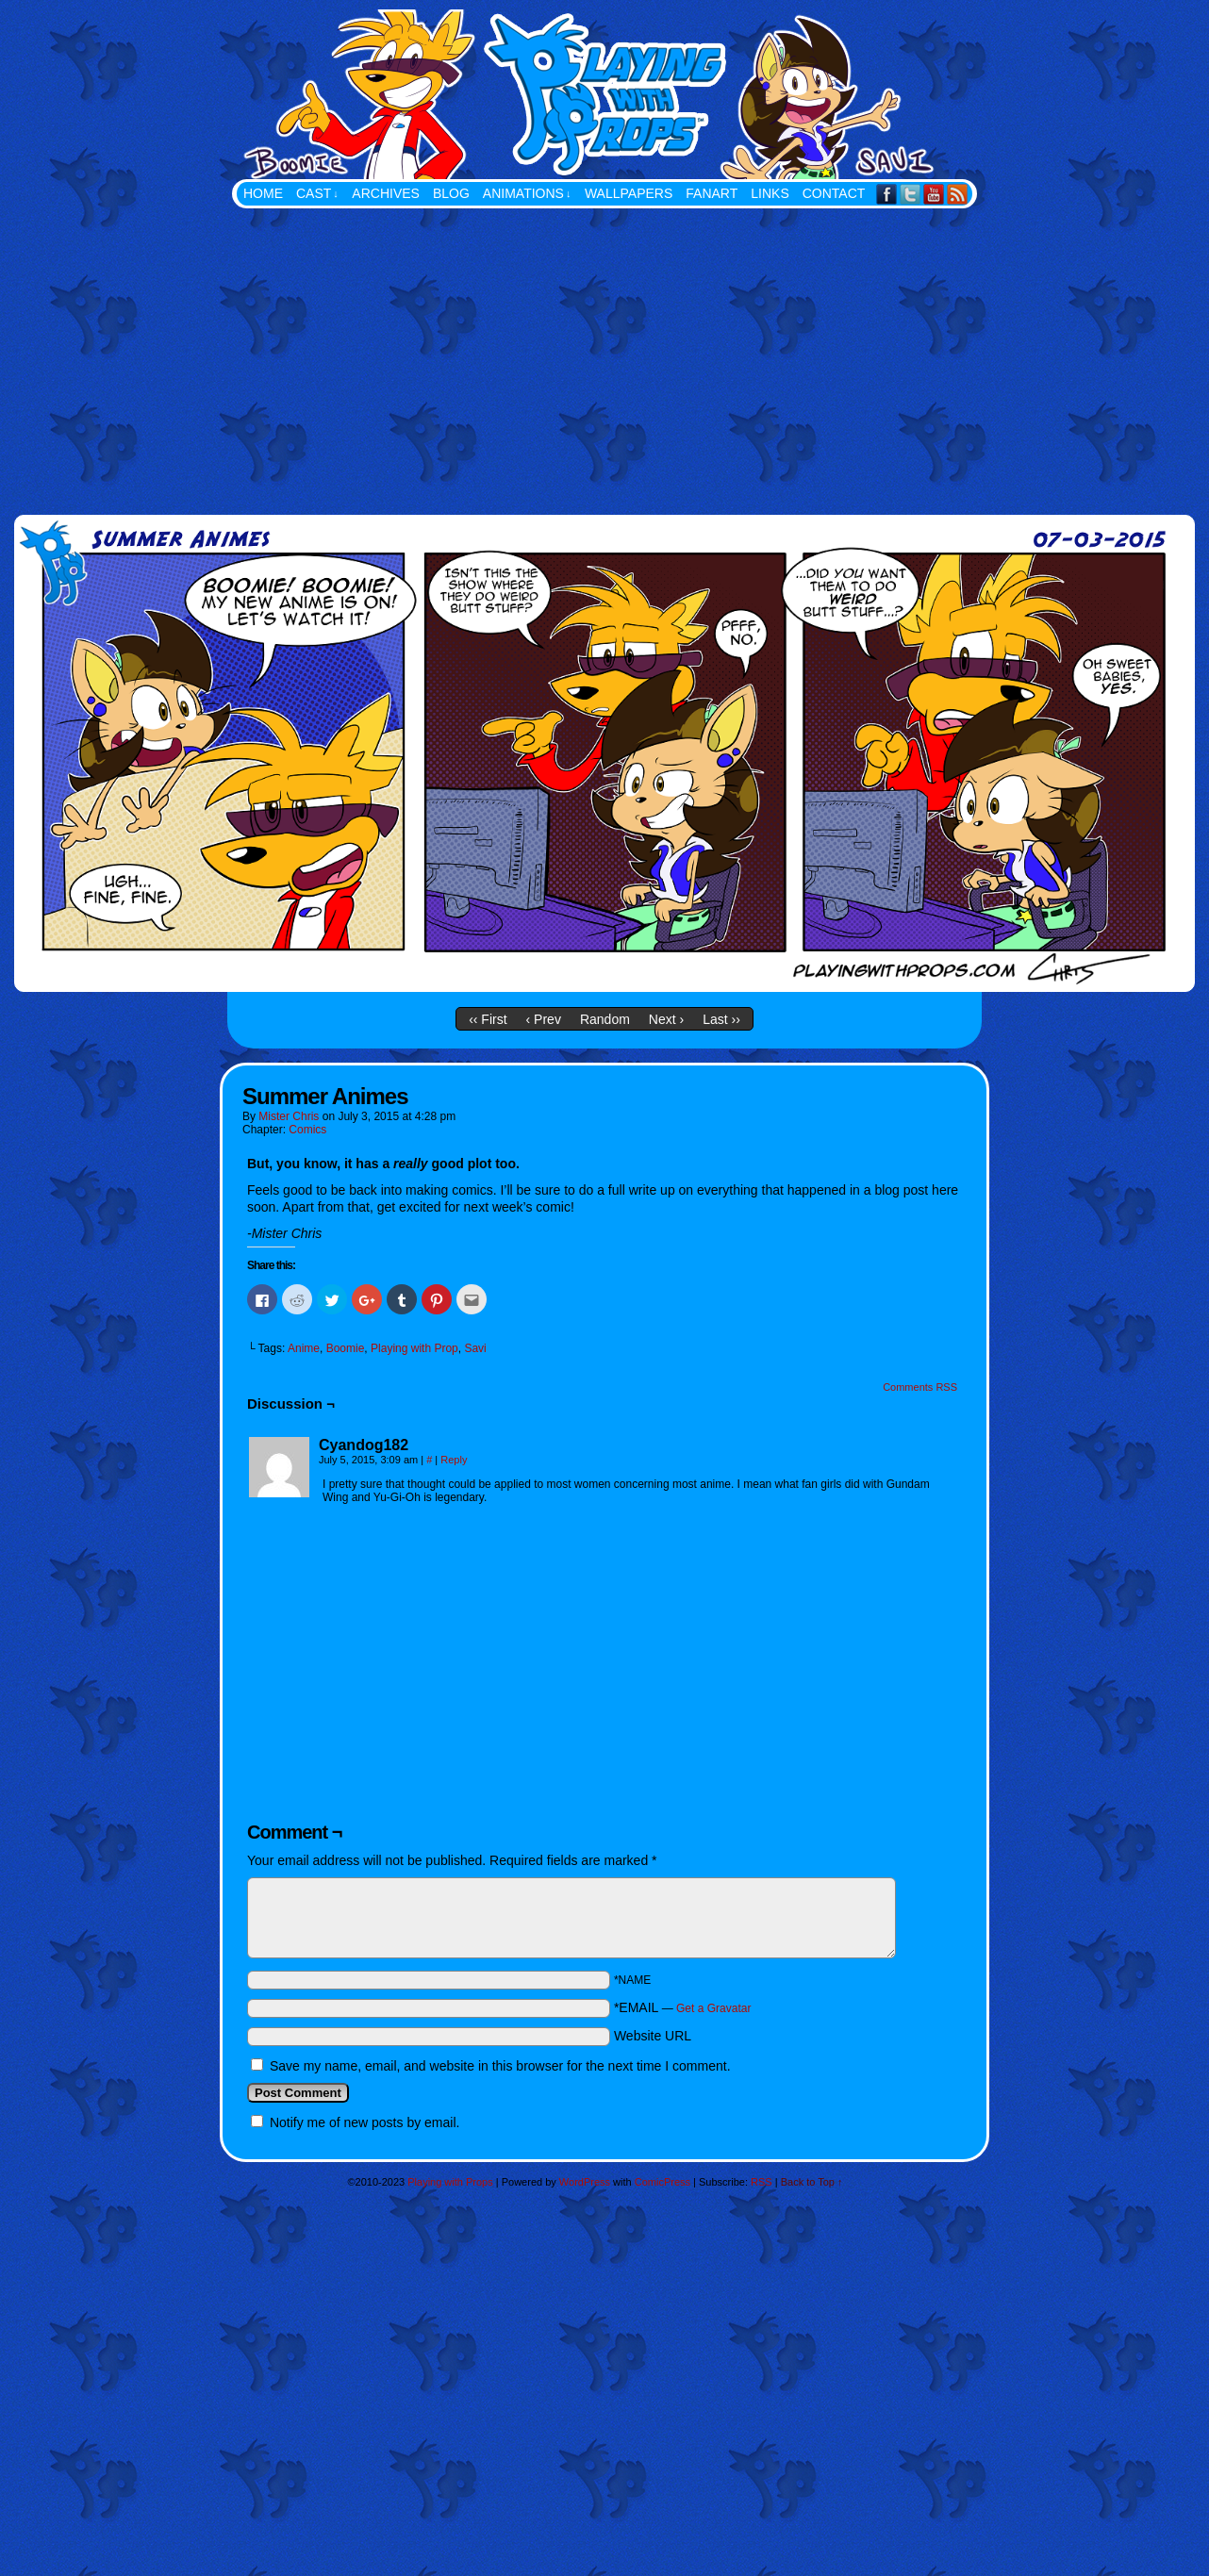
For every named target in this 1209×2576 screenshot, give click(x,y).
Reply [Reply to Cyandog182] (453, 1459)
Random (605, 1019)
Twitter (910, 194)
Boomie (345, 1348)
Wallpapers (628, 193)
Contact (834, 193)
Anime (304, 1348)
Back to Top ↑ (812, 2182)
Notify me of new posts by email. (365, 2122)
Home (263, 193)
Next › (666, 1019)
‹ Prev (543, 1019)
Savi (475, 1348)
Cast (317, 194)
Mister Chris (288, 1116)
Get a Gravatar (713, 2008)
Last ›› (721, 1019)
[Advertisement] (604, 350)
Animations (527, 194)
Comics (307, 1129)
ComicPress (662, 2182)
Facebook (887, 194)
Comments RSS (920, 1387)
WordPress (584, 2182)
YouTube (934, 194)
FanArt (711, 193)
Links (769, 193)
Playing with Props (699, 94)
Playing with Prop (414, 1348)
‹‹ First (487, 1019)
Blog (451, 193)
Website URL (652, 2035)
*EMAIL (683, 2007)
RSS (957, 194)
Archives (386, 193)
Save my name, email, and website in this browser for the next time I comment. (500, 2065)
